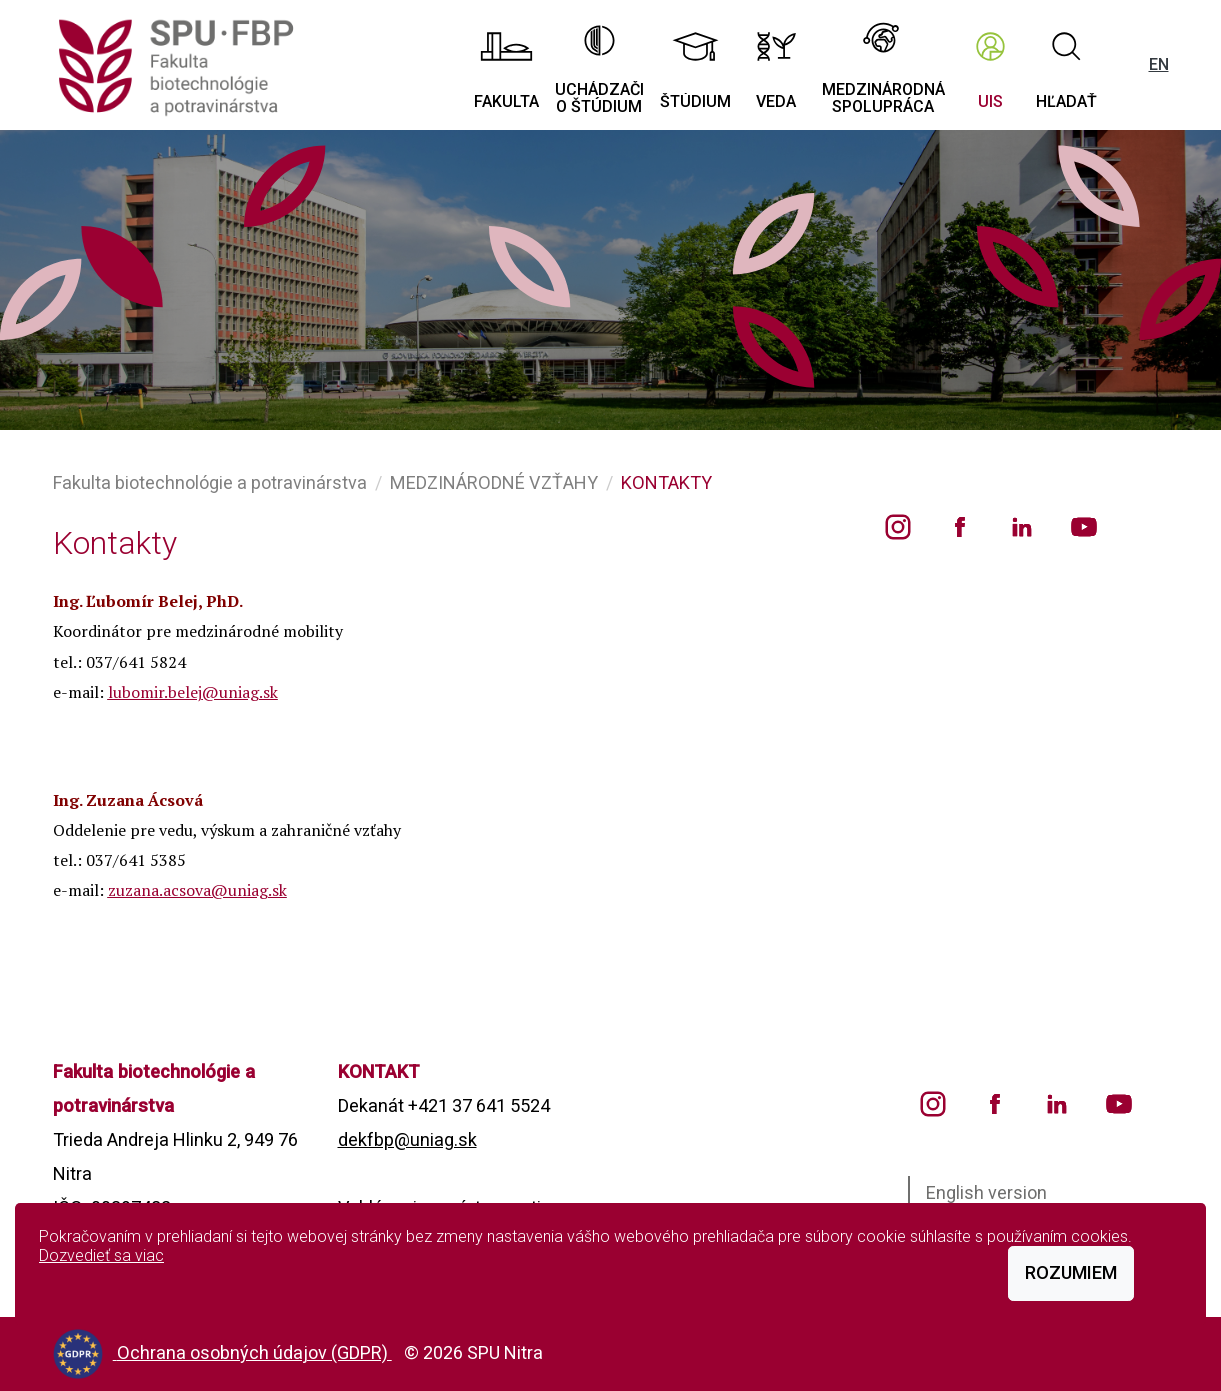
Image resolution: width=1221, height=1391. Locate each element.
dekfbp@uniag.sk (407, 1139)
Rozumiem (1071, 1272)
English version (986, 1192)
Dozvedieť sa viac (101, 1255)
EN (1159, 64)
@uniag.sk (240, 692)
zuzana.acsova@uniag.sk (197, 890)
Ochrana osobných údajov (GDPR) (254, 1352)
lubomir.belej (155, 692)
